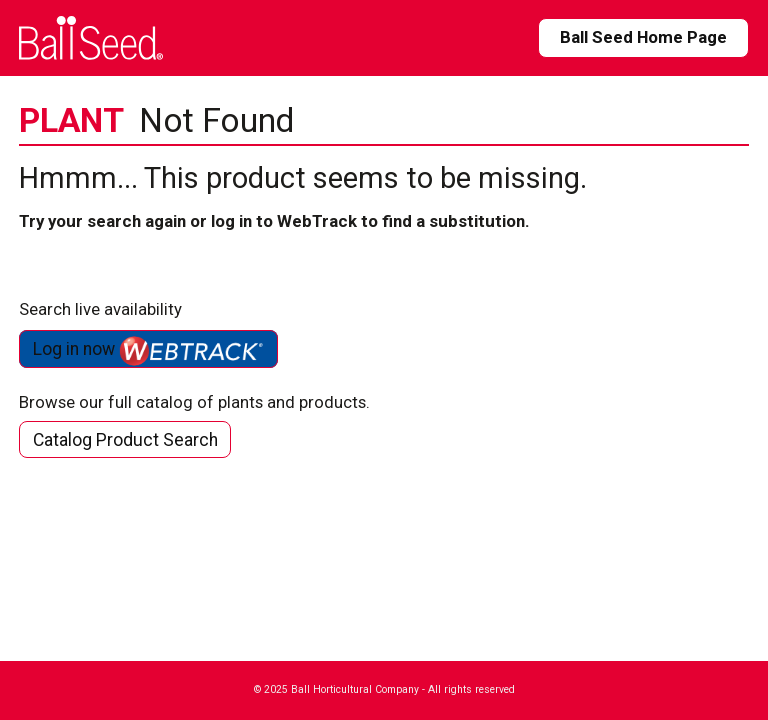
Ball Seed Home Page (643, 37)
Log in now (149, 351)
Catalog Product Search (125, 440)
